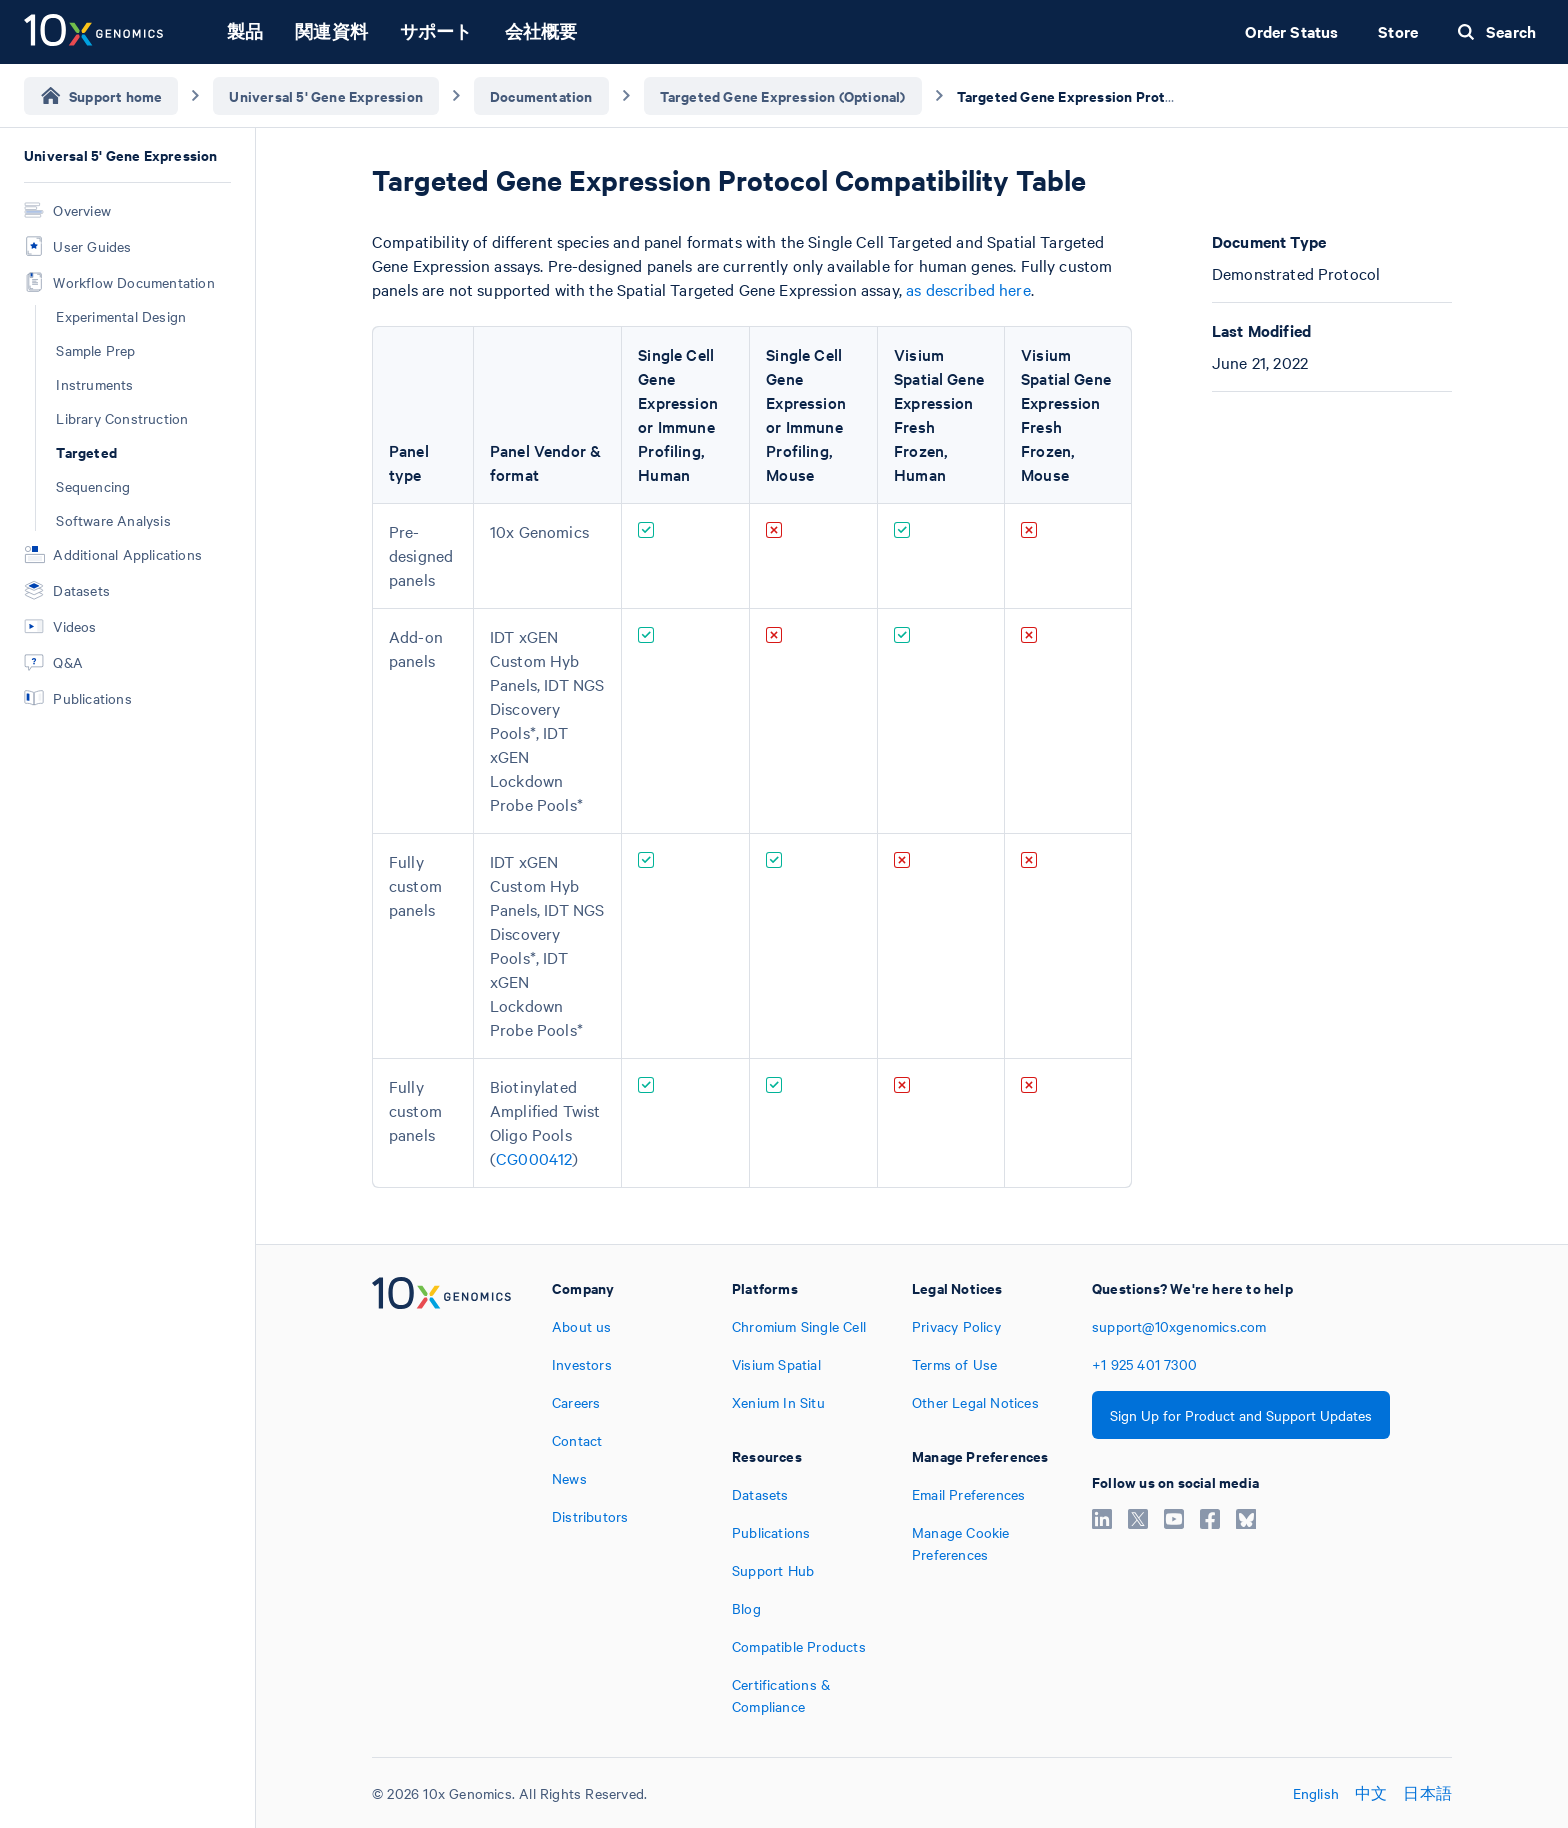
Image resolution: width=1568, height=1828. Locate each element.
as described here (968, 289)
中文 (1371, 1793)
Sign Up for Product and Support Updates (1241, 1415)
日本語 (1427, 1793)
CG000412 (534, 1158)
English (1316, 1793)
